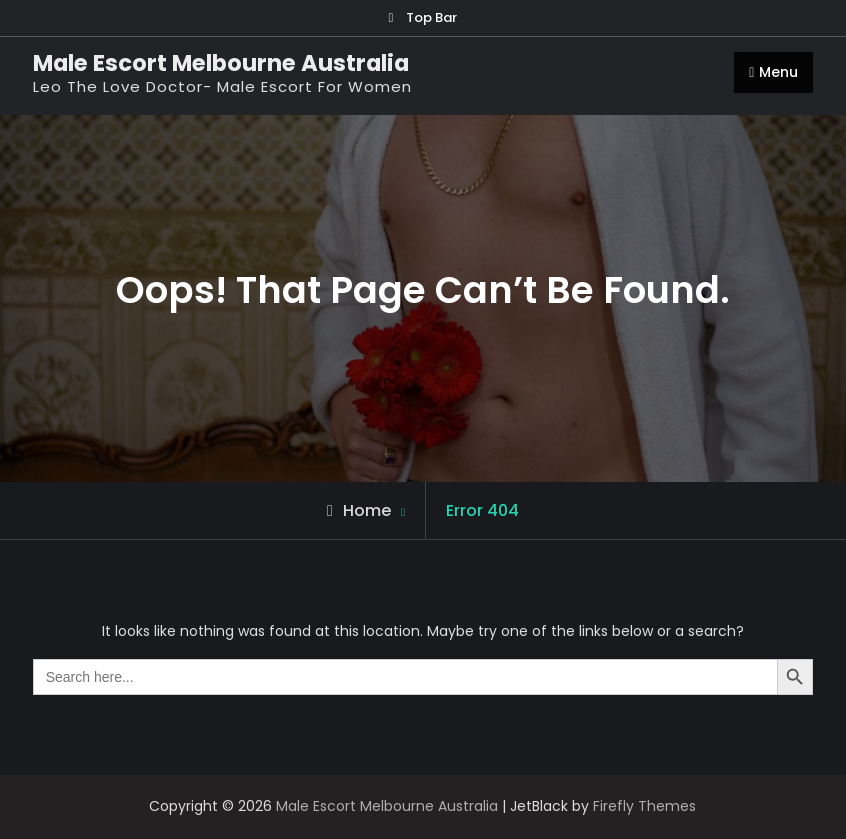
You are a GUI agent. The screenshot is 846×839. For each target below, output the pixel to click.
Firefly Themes (644, 806)
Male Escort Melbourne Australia (221, 63)
